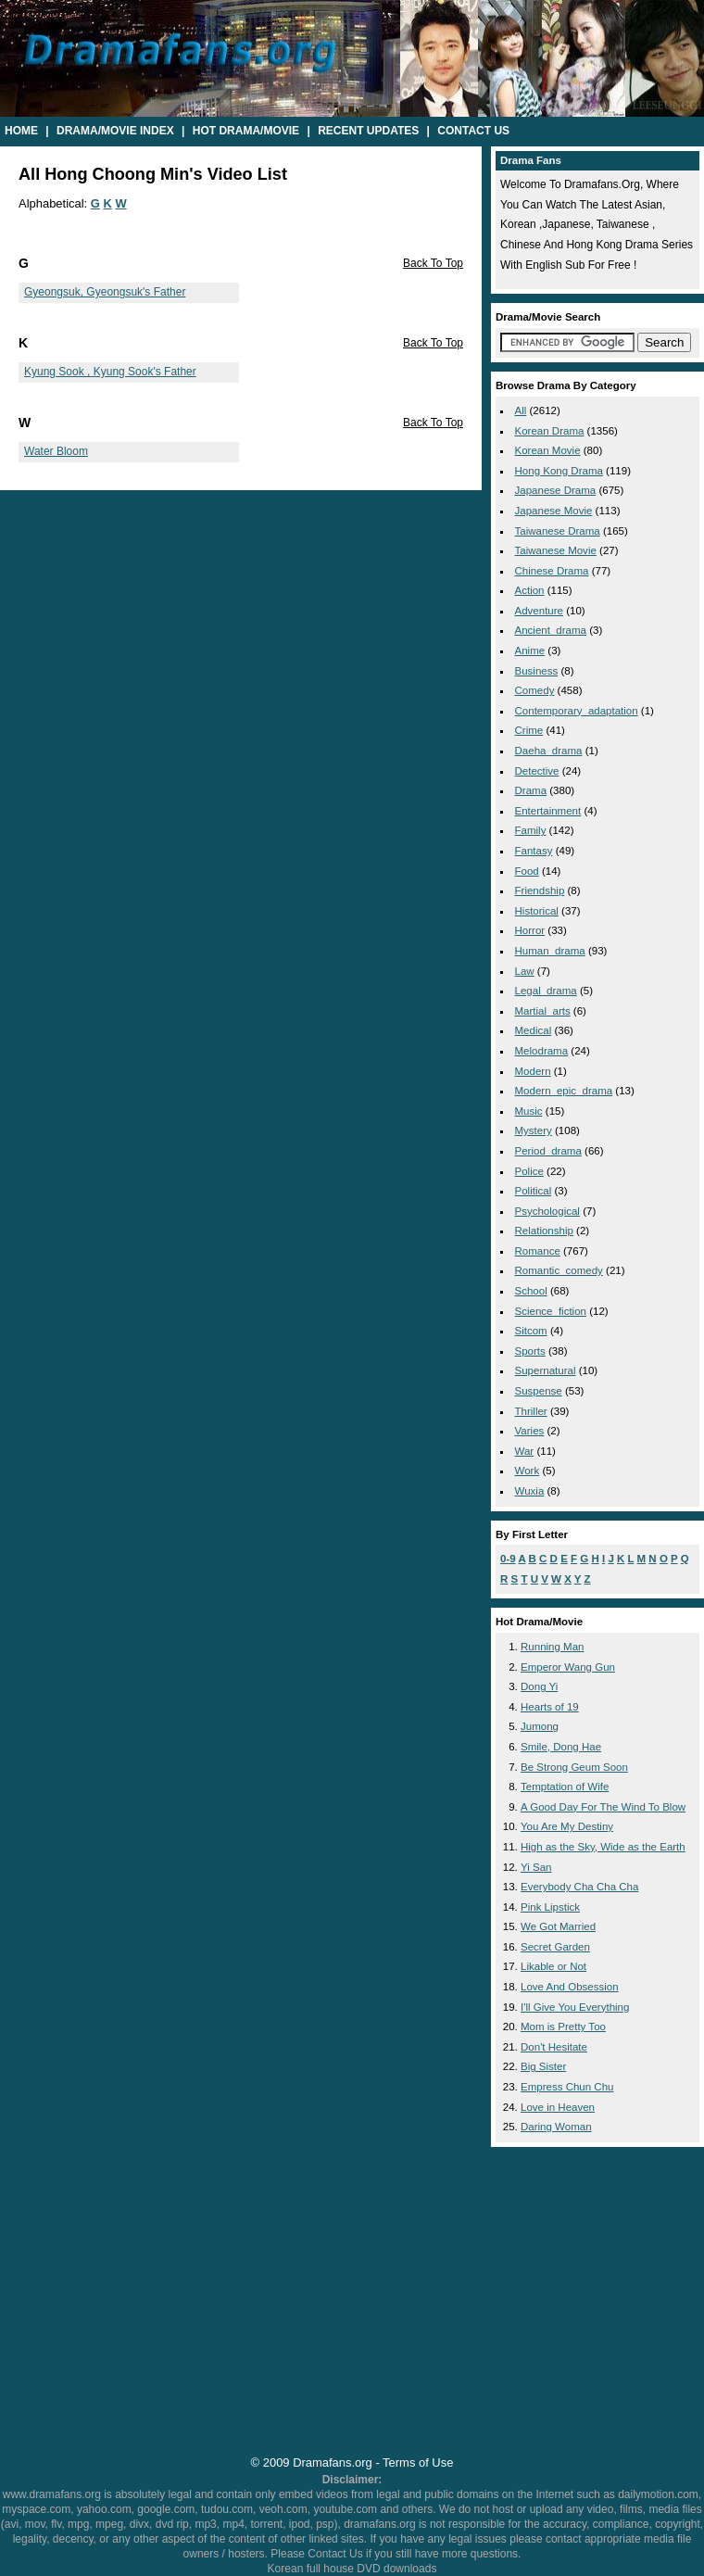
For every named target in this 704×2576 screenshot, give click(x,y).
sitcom (531, 1330)
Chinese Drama (552, 570)
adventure (539, 610)
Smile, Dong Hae (561, 1746)
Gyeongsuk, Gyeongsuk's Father (104, 291)
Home (21, 130)
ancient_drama (550, 630)
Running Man (553, 1646)
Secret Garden (555, 1946)
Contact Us (473, 130)
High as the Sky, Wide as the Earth (603, 1846)
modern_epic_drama (564, 1090)
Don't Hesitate (554, 2046)
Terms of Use (418, 2462)
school (531, 1290)
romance (537, 1250)
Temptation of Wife (565, 1786)
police (529, 1171)
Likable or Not (553, 1966)
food (527, 871)
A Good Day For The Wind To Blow (603, 1806)
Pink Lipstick (550, 1907)
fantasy (534, 850)
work (527, 1470)
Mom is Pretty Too (563, 2026)
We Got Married (558, 1926)
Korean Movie (548, 450)
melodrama (542, 1050)
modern (533, 1071)
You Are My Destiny (567, 1826)
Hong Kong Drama (559, 470)
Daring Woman (556, 2126)
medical (533, 1030)
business (537, 670)
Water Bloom (56, 451)
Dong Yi (539, 1686)
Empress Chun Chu (567, 2086)
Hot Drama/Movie (246, 130)
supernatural (545, 1370)
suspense (538, 1390)
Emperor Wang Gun (568, 1667)
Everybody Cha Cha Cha (579, 1886)
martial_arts (543, 1011)
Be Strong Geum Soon (574, 1767)
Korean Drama (550, 430)
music (529, 1111)
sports (530, 1351)
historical (537, 910)
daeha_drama (549, 750)
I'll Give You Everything (575, 2007)
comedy (535, 690)
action (530, 590)
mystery (533, 1130)
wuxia (530, 1490)
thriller (531, 1411)
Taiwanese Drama (557, 531)
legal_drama (546, 990)
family (531, 830)
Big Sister (543, 2066)
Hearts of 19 (550, 1706)
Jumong (540, 1726)
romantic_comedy (559, 1270)
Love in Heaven (558, 2107)
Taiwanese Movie (556, 550)
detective (537, 771)
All (521, 410)
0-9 (508, 1558)
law (524, 971)
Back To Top (433, 263)
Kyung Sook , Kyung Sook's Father (110, 371)
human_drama (550, 950)
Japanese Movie (554, 510)
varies (530, 1430)
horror (530, 930)
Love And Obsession (570, 1986)
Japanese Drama (556, 490)
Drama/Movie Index (115, 130)
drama (531, 790)
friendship (540, 890)
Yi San (536, 1867)
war (524, 1451)
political (533, 1190)
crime (529, 730)
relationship (544, 1230)
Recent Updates (368, 130)
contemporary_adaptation (576, 710)
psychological (547, 1211)
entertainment (548, 810)
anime (530, 650)
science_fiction (550, 1311)
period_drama (548, 1150)
